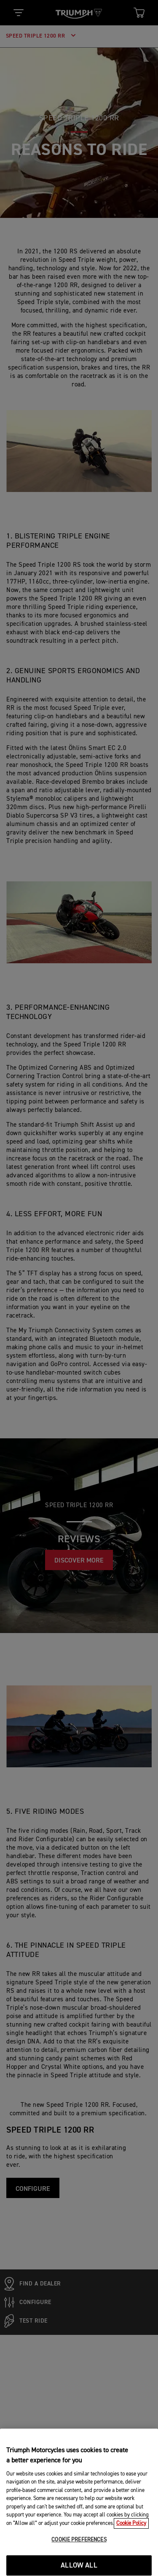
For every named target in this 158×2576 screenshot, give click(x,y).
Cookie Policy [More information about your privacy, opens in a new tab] (131, 2553)
